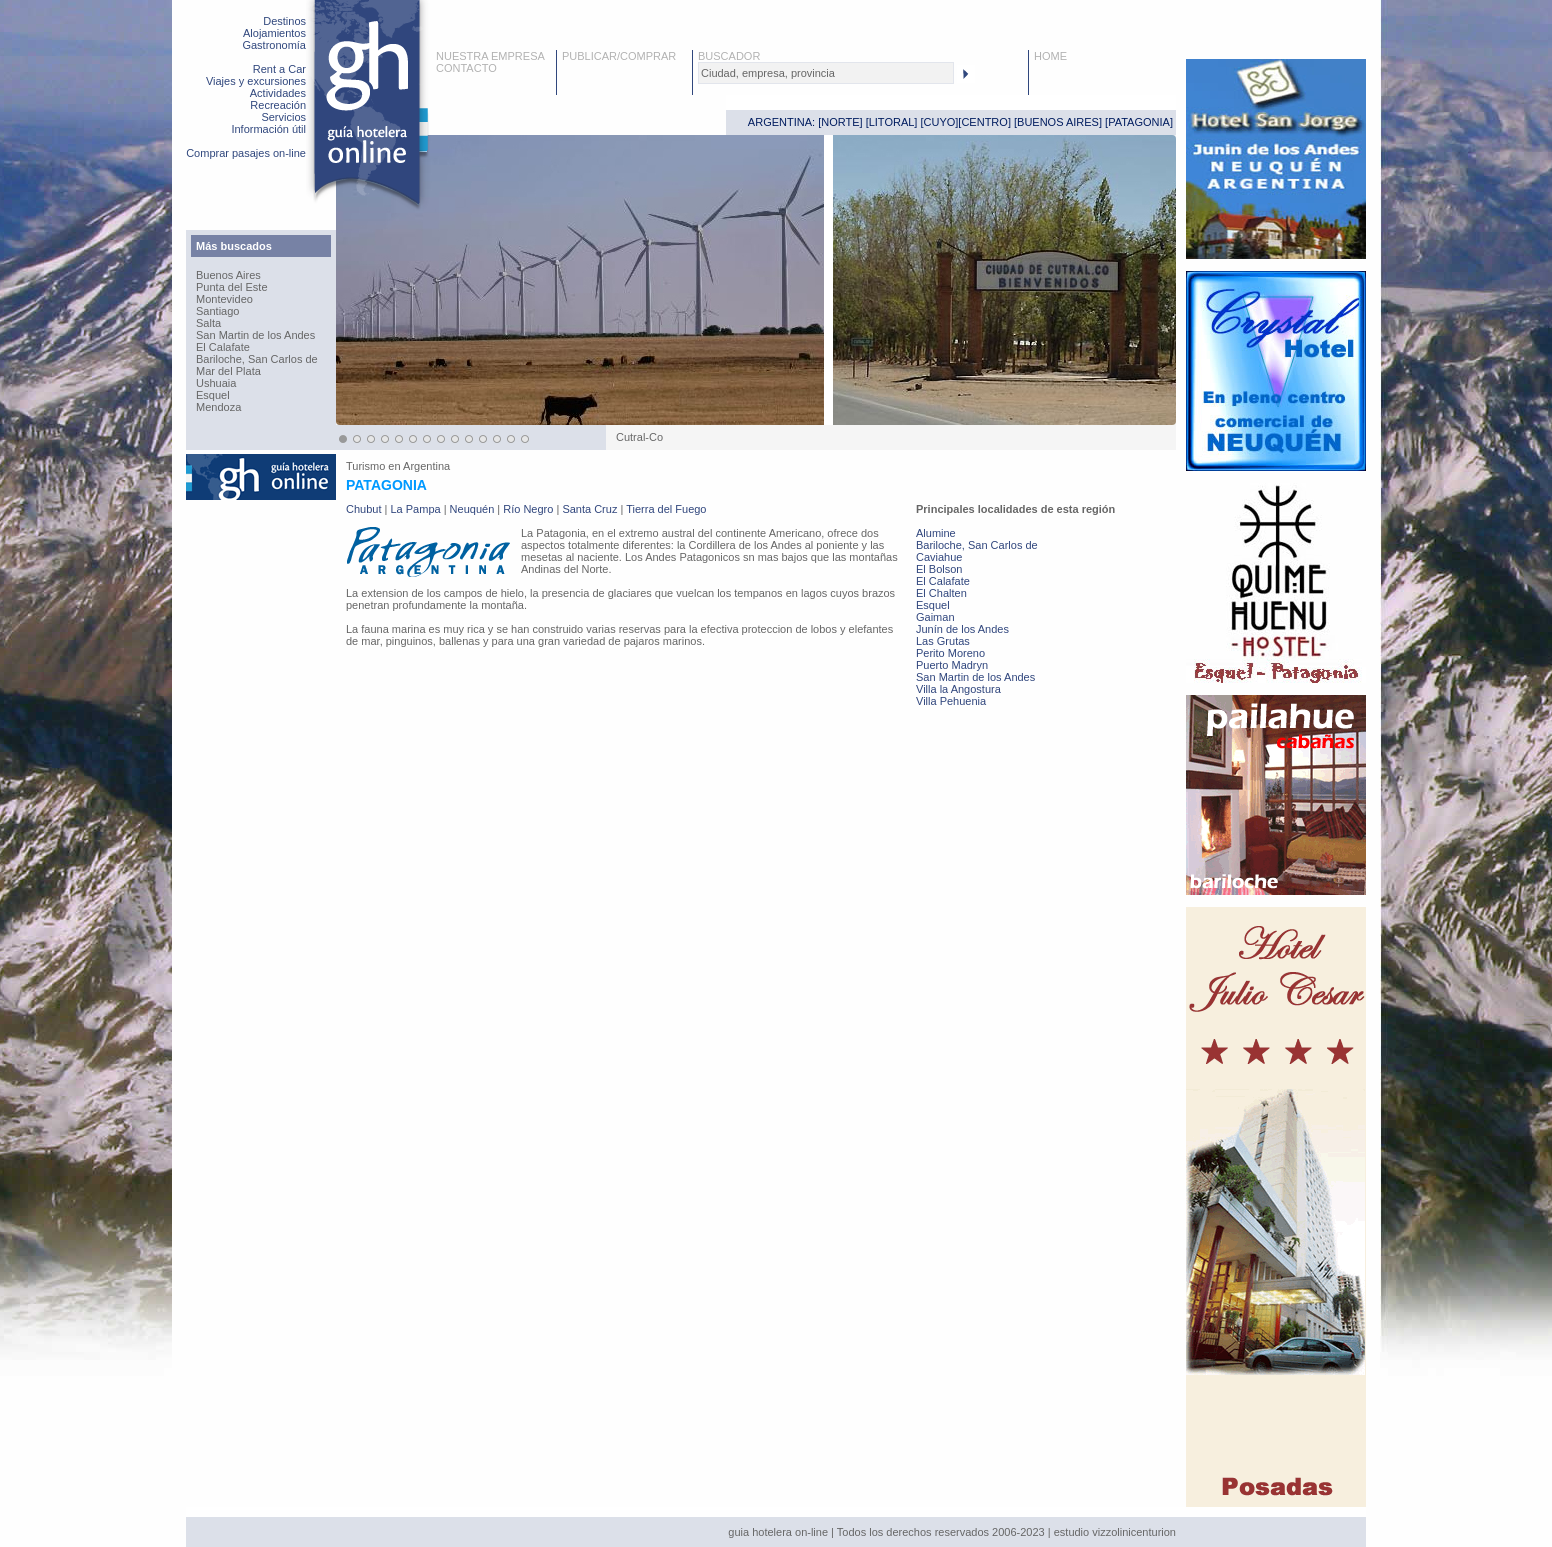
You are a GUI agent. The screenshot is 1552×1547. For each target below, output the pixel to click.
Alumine (936, 533)
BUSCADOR (729, 56)
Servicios (283, 117)
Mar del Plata (228, 371)
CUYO (940, 122)
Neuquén (472, 509)
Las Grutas (943, 641)
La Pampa (415, 509)
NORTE (840, 122)
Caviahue (939, 557)
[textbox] (826, 73)
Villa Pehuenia (951, 701)
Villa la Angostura (958, 689)
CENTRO (984, 122)
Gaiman (935, 617)
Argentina (426, 466)
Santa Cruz (589, 509)
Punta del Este (232, 287)
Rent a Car (279, 69)
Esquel (213, 395)
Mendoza (218, 407)
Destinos (284, 21)
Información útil (268, 129)
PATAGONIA (1139, 122)
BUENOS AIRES (1058, 122)
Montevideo (224, 299)
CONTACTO (466, 68)
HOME (1050, 56)
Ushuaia (216, 383)
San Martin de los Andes (255, 335)
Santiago (217, 311)
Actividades (278, 93)
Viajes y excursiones (256, 81)
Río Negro (528, 509)
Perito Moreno (950, 653)
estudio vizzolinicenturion (1115, 1532)
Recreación (278, 105)
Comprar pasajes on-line (246, 153)
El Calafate (223, 347)
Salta (208, 323)
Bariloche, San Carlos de (257, 359)
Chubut (363, 509)
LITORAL (892, 122)
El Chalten (941, 593)
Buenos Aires (228, 275)
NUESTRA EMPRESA (490, 56)
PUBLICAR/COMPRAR (619, 56)
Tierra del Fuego (666, 509)
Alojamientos (274, 33)
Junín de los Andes (962, 629)
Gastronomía (274, 45)
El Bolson (939, 569)
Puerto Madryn (952, 665)
